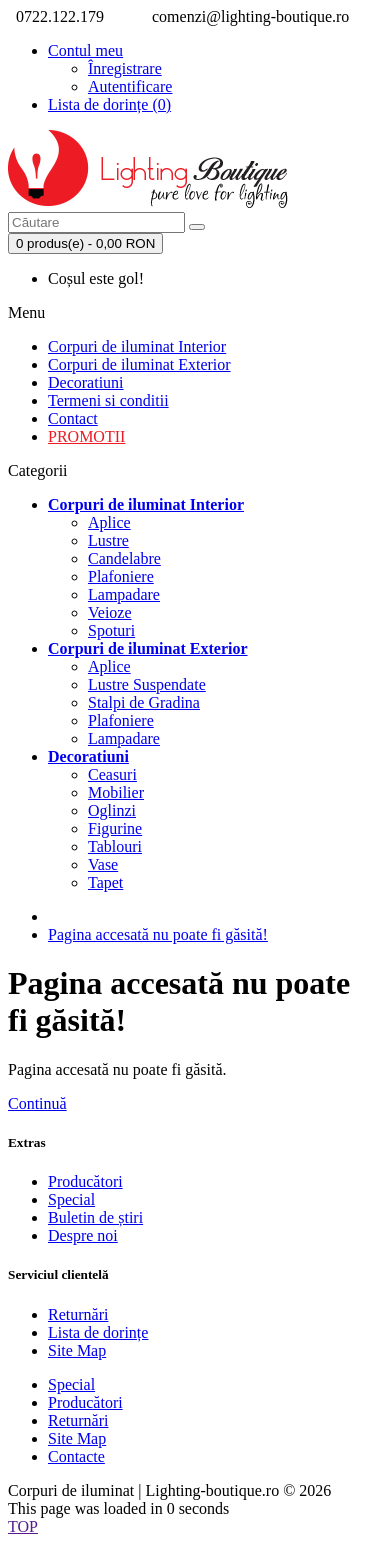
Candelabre (124, 558)
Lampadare (124, 594)
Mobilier (116, 792)
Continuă (37, 1103)
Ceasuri (112, 774)
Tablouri (115, 846)
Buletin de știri (95, 1217)
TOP (23, 1526)
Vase (103, 864)
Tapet (105, 882)
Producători (85, 1181)
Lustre (108, 540)
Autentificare (130, 86)
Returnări (78, 1314)
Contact (73, 418)
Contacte (76, 1456)
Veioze (110, 612)
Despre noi (83, 1235)
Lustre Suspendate (147, 684)
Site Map (77, 1350)
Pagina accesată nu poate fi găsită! (158, 934)
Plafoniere (121, 576)
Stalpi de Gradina (144, 702)
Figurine (115, 828)
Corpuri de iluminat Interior (137, 346)
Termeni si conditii (108, 400)
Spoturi (111, 630)
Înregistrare (125, 68)
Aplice (109, 522)
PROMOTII (86, 436)
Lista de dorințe (98, 1332)
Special (71, 1199)
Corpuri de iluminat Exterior (139, 364)
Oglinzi (112, 810)
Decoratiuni (86, 382)
